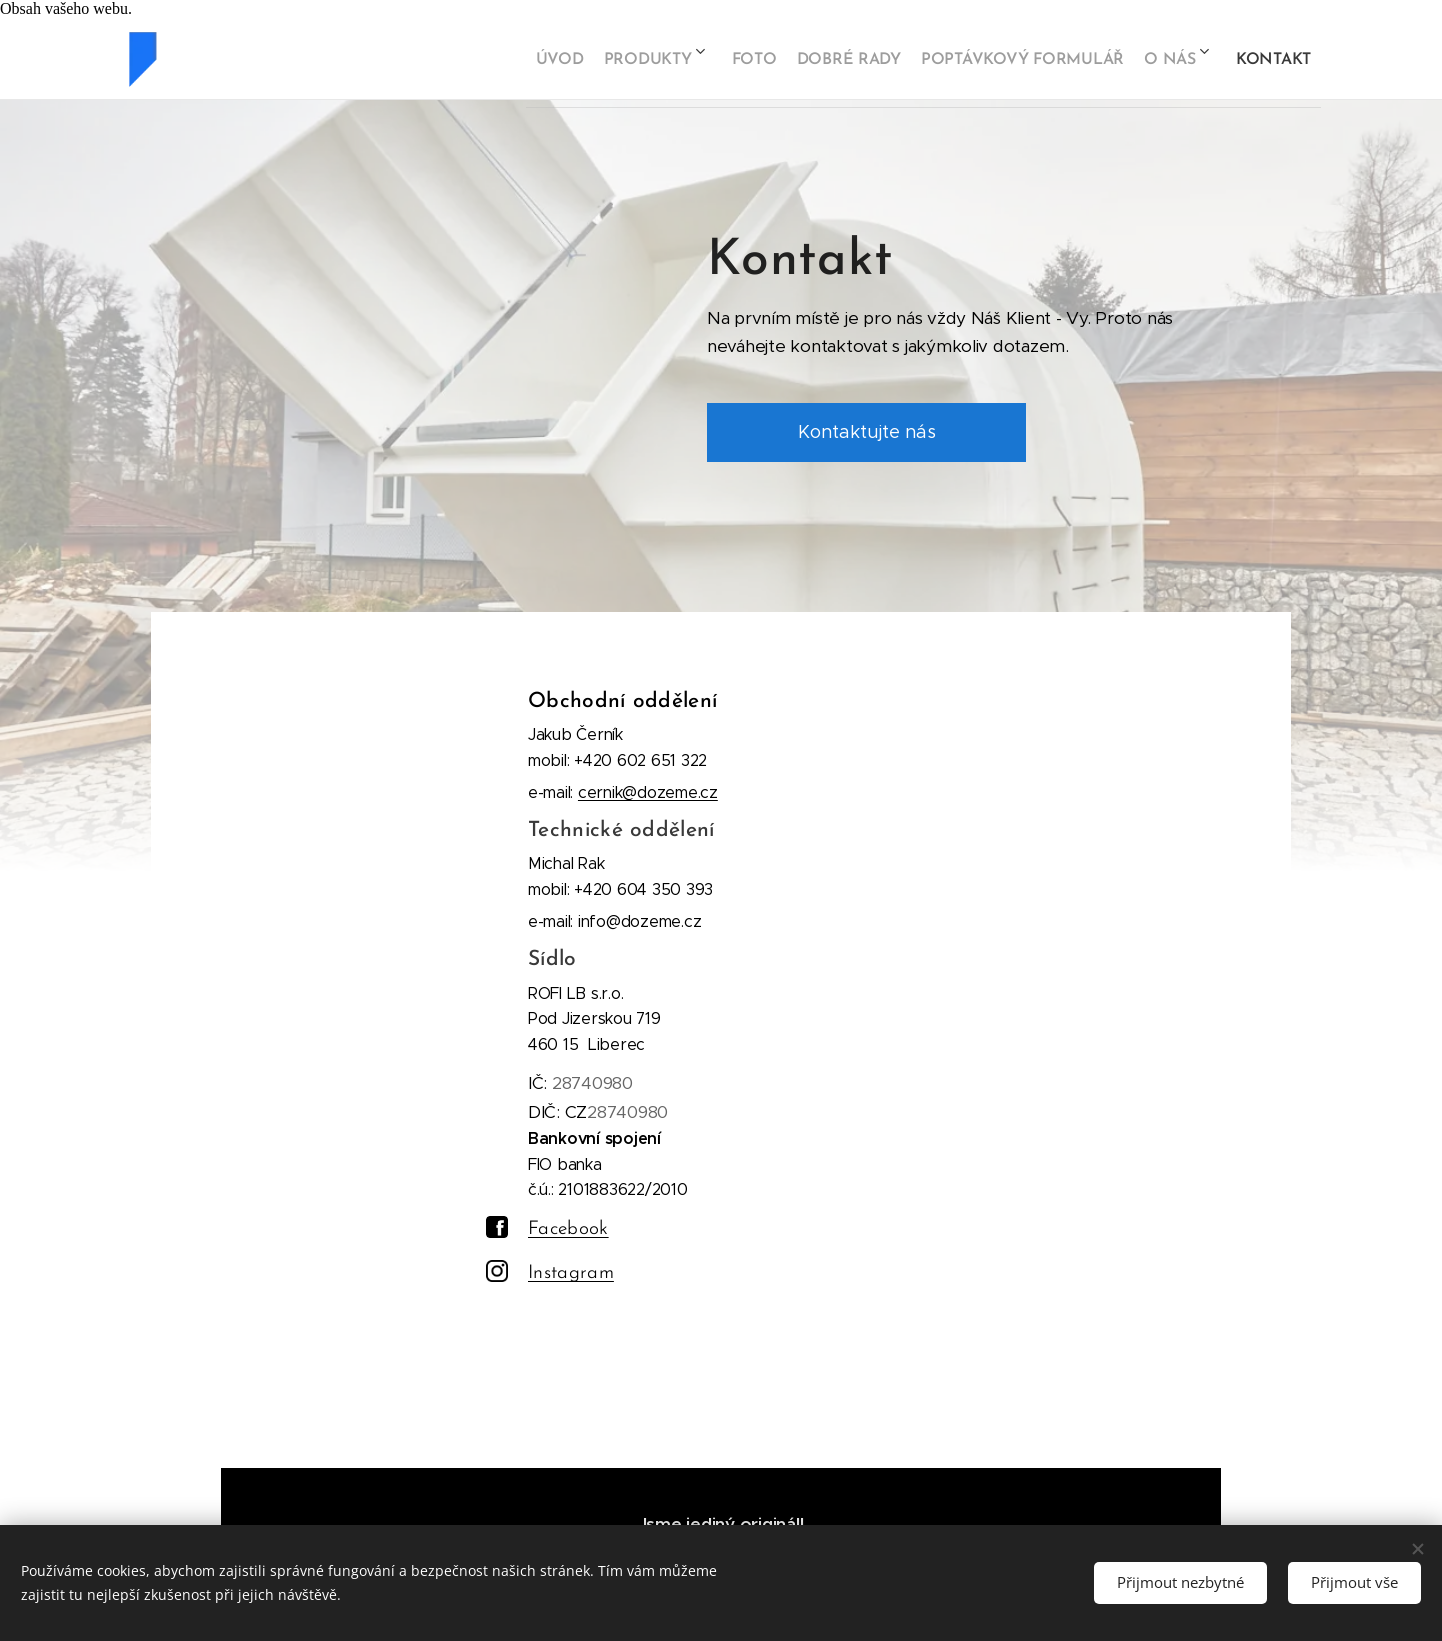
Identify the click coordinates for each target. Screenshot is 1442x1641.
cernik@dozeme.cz (648, 791)
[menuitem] (491, 59)
